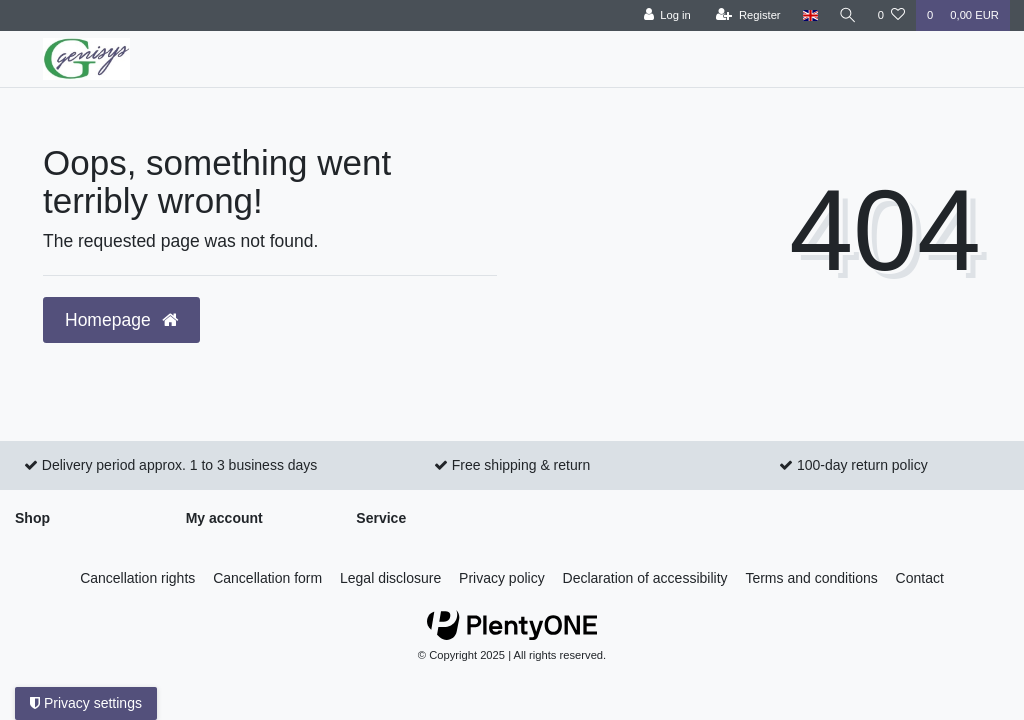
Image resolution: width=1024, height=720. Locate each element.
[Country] (807, 15)
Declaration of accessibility (645, 578)
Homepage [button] (121, 320)
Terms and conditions (811, 578)
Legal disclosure (390, 578)
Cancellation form (267, 578)
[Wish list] (891, 15)
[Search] (847, 15)
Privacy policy (502, 578)
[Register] (746, 15)
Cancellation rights (137, 578)
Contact (920, 578)
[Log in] (664, 15)
